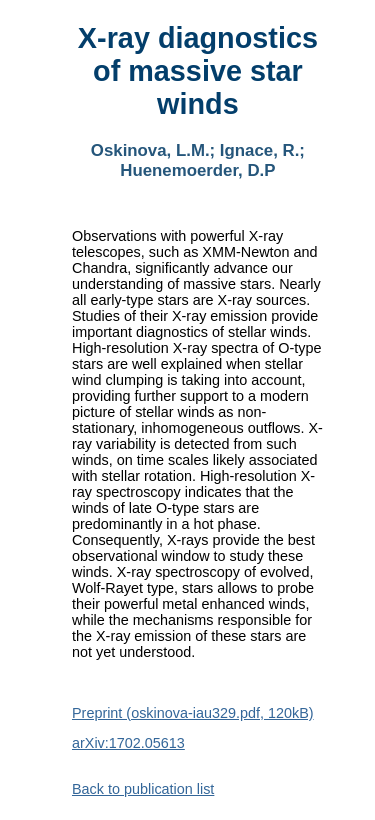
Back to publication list (143, 789)
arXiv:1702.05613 (128, 743)
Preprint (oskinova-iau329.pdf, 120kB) (193, 713)
